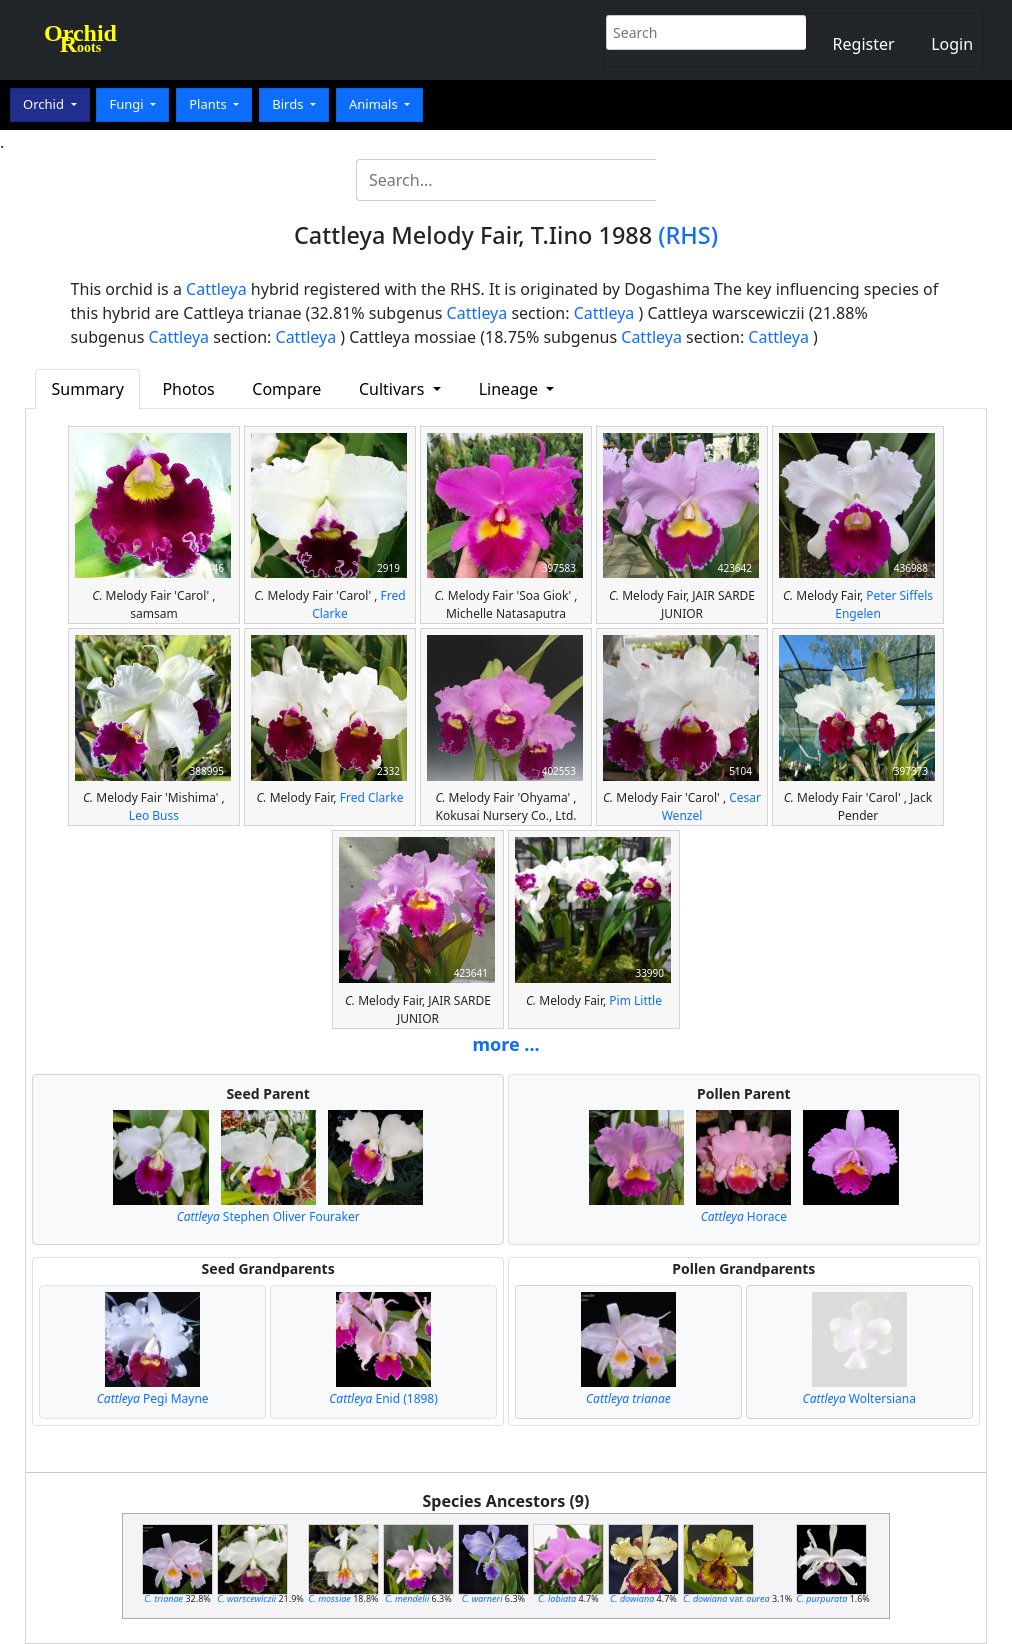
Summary (88, 389)
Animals (375, 104)
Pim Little (635, 1000)
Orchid (45, 104)
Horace (744, 1216)
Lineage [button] (510, 389)
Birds (289, 104)
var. (726, 1598)
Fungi (128, 104)
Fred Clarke (372, 797)
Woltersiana (859, 1398)
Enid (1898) (383, 1398)
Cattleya (216, 289)
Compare (286, 389)
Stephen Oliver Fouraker (268, 1216)
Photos (188, 389)
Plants (209, 104)
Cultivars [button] (394, 389)
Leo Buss (154, 815)
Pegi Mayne (153, 1398)
